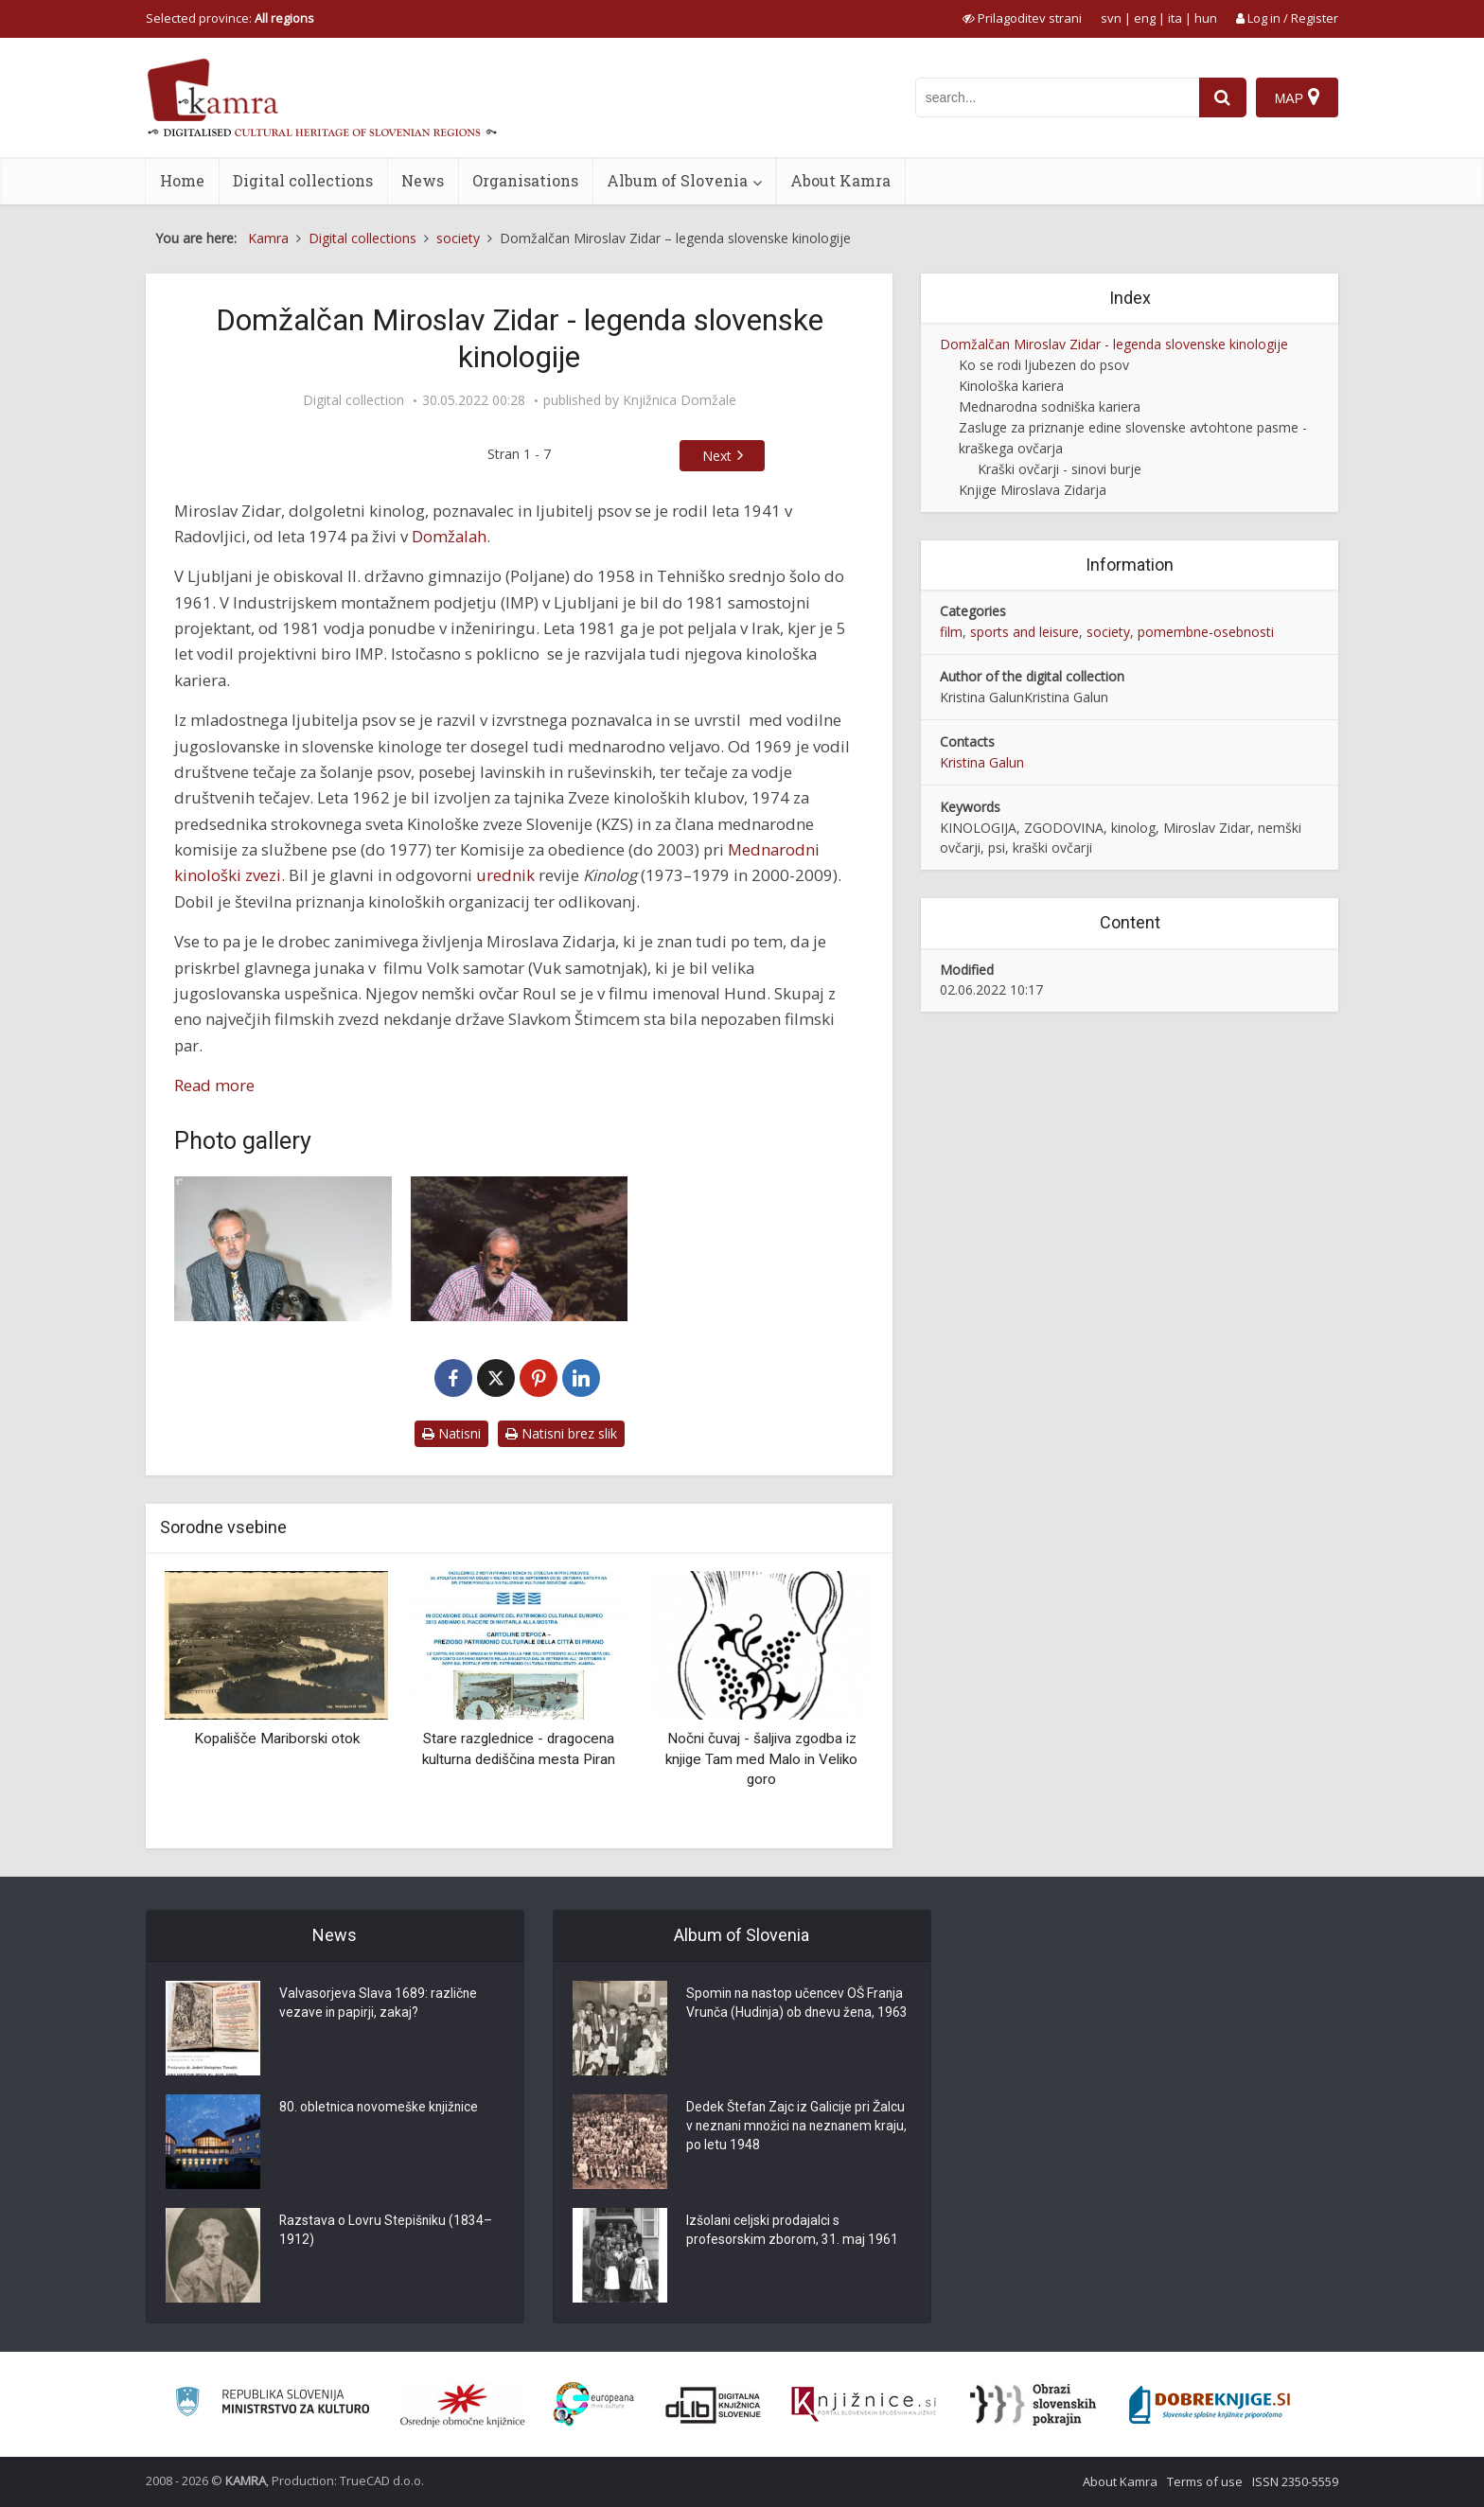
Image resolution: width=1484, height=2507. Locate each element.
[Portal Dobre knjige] (1209, 2405)
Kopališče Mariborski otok (277, 1738)
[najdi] (1222, 97)
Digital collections (303, 180)
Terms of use (1205, 2481)
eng (1145, 17)
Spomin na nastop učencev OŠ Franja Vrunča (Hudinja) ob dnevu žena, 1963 (797, 2013)
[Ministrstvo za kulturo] (272, 2404)
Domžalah (449, 536)
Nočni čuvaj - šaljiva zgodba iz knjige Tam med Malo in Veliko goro (761, 1759)
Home (182, 180)
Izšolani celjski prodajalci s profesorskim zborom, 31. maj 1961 (792, 2232)
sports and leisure (1024, 632)
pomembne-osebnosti (1206, 632)
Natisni (451, 1433)
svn (1111, 17)
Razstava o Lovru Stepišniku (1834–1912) (386, 2232)
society (1108, 632)
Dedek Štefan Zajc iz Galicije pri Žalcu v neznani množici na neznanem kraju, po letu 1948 (796, 2127)
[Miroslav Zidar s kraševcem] (283, 1248)
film (951, 632)
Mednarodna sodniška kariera (1049, 406)
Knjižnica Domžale (679, 400)
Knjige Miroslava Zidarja (1032, 490)
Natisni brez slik (561, 1433)
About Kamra (840, 180)
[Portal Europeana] (594, 2404)
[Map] (1297, 97)
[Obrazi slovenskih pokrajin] (1033, 2404)
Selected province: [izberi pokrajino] (230, 17)
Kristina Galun (982, 762)
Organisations (525, 180)
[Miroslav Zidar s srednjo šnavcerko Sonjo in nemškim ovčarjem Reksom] (519, 1248)
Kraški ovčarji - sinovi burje (1059, 469)
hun (1205, 17)
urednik (505, 875)
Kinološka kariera (1011, 386)
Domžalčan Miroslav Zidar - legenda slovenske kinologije (1114, 344)
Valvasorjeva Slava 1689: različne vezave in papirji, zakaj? (378, 2004)
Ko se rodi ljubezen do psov (1044, 365)
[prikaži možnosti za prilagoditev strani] (1022, 17)
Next (717, 456)
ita (1175, 17)
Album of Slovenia (677, 180)
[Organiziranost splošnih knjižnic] (462, 2404)
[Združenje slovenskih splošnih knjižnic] (863, 2405)
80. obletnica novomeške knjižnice (380, 2108)
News (422, 180)
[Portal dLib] (714, 2404)
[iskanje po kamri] (1057, 97)
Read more (214, 1085)
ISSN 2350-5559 (1295, 2481)
